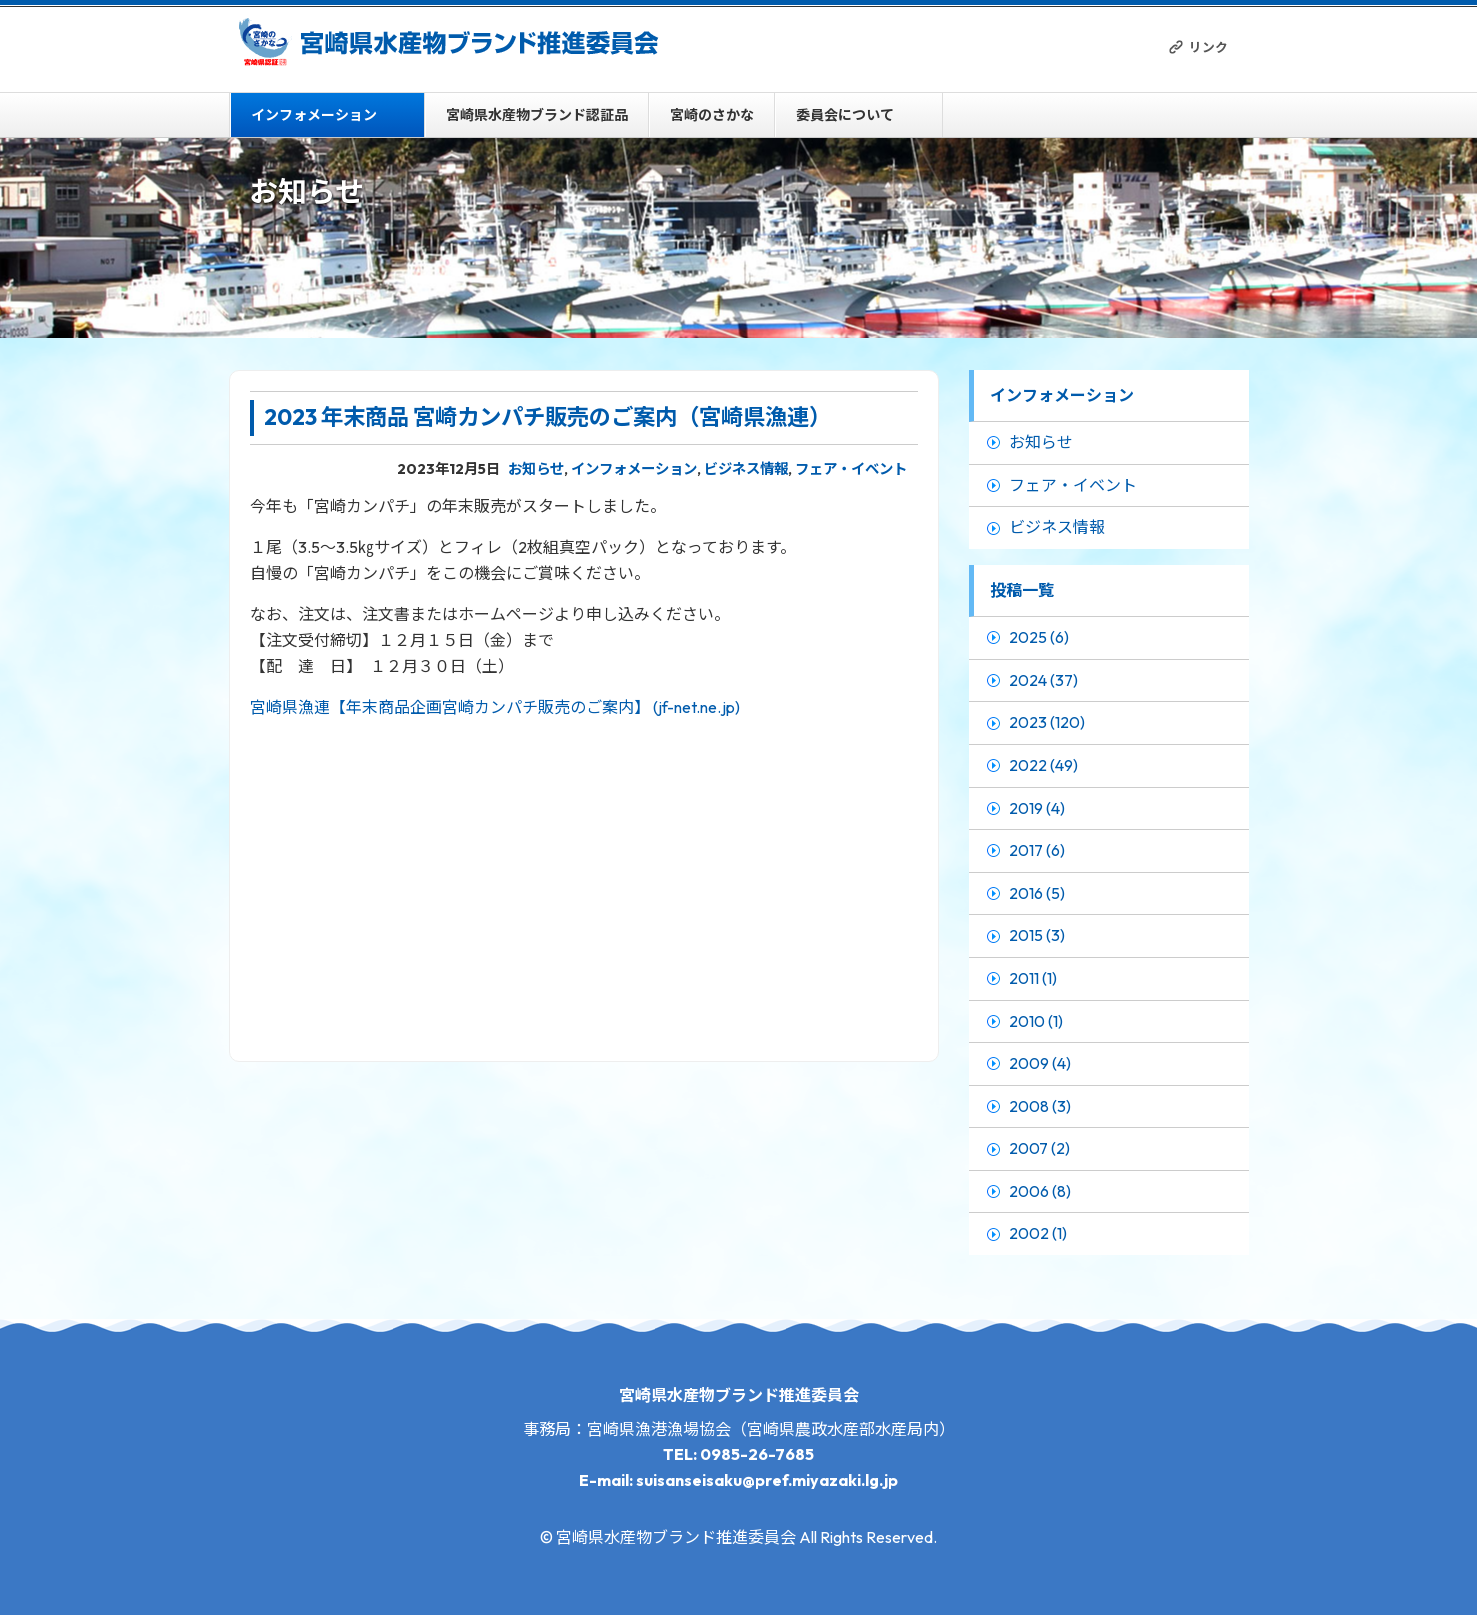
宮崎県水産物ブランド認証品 (537, 115)
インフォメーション (314, 115)
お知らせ (536, 469)
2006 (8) (1040, 1191)
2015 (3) (1037, 935)
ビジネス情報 (746, 469)
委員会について (845, 115)
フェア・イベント (851, 469)
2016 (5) (1037, 893)
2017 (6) (1037, 850)
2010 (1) (1036, 1021)
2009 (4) (1040, 1063)
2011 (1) (1033, 978)
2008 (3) (1040, 1106)
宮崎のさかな (712, 115)
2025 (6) (1039, 637)
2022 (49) (1043, 765)
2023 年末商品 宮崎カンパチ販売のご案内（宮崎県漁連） (553, 417)
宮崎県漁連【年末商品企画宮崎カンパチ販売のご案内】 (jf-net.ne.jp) (495, 707)
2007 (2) (1039, 1148)
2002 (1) (1038, 1233)
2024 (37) (1043, 680)
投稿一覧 (1022, 590)
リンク (1208, 47)
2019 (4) (1037, 808)
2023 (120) (1047, 722)
